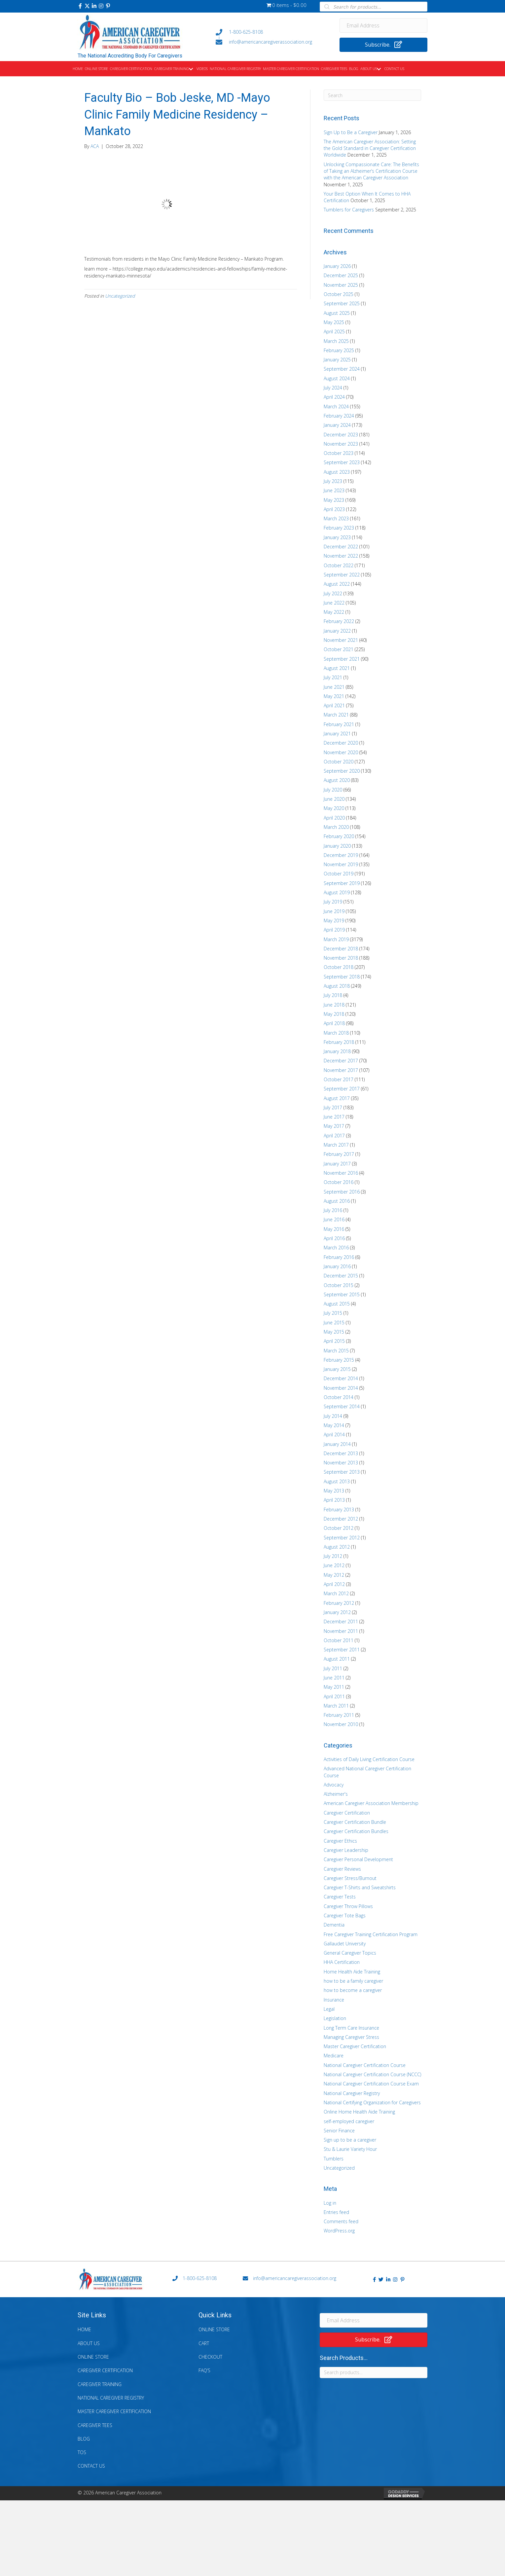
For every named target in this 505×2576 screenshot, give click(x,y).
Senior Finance (339, 2130)
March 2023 (336, 518)
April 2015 (334, 1341)
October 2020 (338, 761)
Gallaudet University (345, 1943)
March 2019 (336, 939)
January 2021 (337, 733)
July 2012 (333, 1556)
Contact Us (91, 2466)
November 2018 (341, 958)
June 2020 (334, 799)
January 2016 (337, 1266)
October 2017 (338, 1079)
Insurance (334, 2000)
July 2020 (333, 790)
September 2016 (342, 1192)
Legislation (335, 2018)
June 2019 (334, 911)
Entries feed (336, 2212)
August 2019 (337, 892)
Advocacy (333, 1785)
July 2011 (333, 1668)
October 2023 (338, 453)
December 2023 (341, 434)
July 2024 (333, 388)
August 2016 (337, 1201)
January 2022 (337, 631)
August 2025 (337, 313)
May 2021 (334, 696)
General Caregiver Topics (350, 1953)
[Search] (372, 95)
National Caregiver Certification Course (365, 2065)
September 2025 (342, 303)
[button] (80, 6)
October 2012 (338, 1528)
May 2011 (334, 1687)
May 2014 (334, 1425)
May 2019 (334, 920)
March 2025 (336, 341)
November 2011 (341, 1631)
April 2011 (334, 1696)
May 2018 (334, 1014)
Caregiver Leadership (346, 1850)
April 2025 (334, 331)
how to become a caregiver (353, 1990)
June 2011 (334, 1677)
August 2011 (337, 1659)
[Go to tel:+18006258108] (271, 32)
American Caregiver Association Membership (371, 1803)
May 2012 (334, 1575)
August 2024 (337, 378)
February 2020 (339, 836)
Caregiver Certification (347, 1813)
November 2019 (341, 864)
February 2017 (339, 1154)
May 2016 (334, 1229)
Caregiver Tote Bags (345, 1915)
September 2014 (342, 1406)
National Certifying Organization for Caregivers (372, 2102)
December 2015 (341, 1275)
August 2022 (337, 584)
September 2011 (342, 1649)
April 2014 (334, 1434)
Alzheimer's (336, 1794)
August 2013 (337, 1481)
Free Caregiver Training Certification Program (370, 1934)
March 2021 (336, 715)
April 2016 (334, 1238)
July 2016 (333, 1210)
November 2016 (341, 1173)
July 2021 (333, 677)
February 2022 (339, 621)
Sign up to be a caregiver (350, 2140)
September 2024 (342, 369)
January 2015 (337, 1369)
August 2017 (337, 1098)
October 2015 (338, 1285)
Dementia (334, 1925)
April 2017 (334, 1135)
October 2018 (338, 967)
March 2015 (336, 1350)
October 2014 (338, 1397)
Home (84, 2329)
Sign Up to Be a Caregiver (351, 132)
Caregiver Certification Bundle (355, 1822)
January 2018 (337, 1051)
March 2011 (336, 1706)
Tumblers (333, 2158)
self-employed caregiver (349, 2121)
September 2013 (342, 1472)
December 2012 (341, 1519)
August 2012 (337, 1547)
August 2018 (337, 986)
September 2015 (342, 1294)
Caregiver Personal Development (358, 1859)
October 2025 (338, 294)
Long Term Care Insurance (351, 2028)
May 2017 (334, 1126)
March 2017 (336, 1145)
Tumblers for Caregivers (349, 209)
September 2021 (342, 659)
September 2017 (342, 1089)
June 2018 (334, 1005)
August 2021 (337, 668)
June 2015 (334, 1322)
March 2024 (336, 406)
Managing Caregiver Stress (351, 2037)
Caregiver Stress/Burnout (350, 1878)
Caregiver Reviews (342, 1869)
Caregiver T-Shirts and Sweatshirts (360, 1887)
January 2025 (337, 359)
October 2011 (338, 1640)
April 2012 (334, 1584)
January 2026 (337, 266)
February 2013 (339, 1509)
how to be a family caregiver (353, 1981)
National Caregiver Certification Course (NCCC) (372, 2074)
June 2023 (334, 490)
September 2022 (342, 574)
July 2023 (333, 481)
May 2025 (334, 322)
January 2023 (337, 537)
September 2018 (342, 977)
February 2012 (339, 1603)
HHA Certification (342, 1962)
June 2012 (334, 1565)
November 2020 (341, 752)
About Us (89, 2343)
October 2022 (338, 565)
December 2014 (341, 1378)
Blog (84, 2439)
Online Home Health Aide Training (359, 2112)
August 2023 (337, 472)
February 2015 (339, 1360)
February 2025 (339, 350)
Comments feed (341, 2221)
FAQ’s (204, 2370)
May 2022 (334, 612)
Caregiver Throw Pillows (348, 1906)
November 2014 (341, 1388)
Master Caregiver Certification (355, 2046)
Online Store (93, 2357)
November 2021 (341, 640)
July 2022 (333, 593)
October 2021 (338, 649)
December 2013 (341, 1453)
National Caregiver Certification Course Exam (371, 2083)
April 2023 (334, 509)
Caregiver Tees (95, 2425)
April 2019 (334, 930)
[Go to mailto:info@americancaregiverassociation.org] (271, 42)
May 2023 (334, 500)
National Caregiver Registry (352, 2093)
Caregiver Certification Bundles (356, 1831)
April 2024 (334, 397)
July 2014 (333, 1416)
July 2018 (333, 995)
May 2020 (334, 808)
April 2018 (334, 1023)
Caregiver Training (100, 2384)
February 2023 (339, 528)
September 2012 (342, 1537)
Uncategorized (120, 296)
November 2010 (341, 1724)
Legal (329, 2009)
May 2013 (334, 1491)
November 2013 (341, 1462)
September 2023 (342, 462)
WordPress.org (339, 2230)
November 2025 (341, 285)
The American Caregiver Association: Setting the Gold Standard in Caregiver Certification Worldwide (370, 148)
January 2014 (337, 1444)
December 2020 (341, 743)
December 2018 (341, 948)
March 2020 (336, 827)
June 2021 (334, 687)
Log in (330, 2203)
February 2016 (339, 1257)
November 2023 (341, 444)
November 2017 (341, 1070)
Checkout (210, 2357)
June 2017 (334, 1117)
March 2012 (336, 1593)
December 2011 (341, 1621)
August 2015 (337, 1304)
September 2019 (342, 883)
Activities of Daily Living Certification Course (369, 1759)
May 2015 (334, 1332)
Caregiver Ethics (340, 1841)
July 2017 (333, 1107)
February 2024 (339, 416)
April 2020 (334, 818)
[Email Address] (384, 25)
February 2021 (339, 724)
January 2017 (337, 1163)
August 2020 (337, 780)
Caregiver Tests (340, 1897)
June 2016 (334, 1219)
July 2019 (333, 902)
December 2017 (341, 1060)
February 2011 (339, 1715)
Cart (203, 2343)
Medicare (333, 2055)
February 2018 (339, 1042)
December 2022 (341, 546)
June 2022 (334, 603)
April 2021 (334, 705)
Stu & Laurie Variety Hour (350, 2149)
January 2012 (337, 1612)
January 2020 (337, 846)
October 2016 (338, 1182)
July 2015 (333, 1313)
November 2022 (341, 556)
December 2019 (341, 855)
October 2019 (338, 873)
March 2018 (336, 1033)
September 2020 (342, 771)
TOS (82, 2452)
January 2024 (337, 425)
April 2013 (334, 1500)
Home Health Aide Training (352, 1972)
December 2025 (341, 275)
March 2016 (336, 1247)
